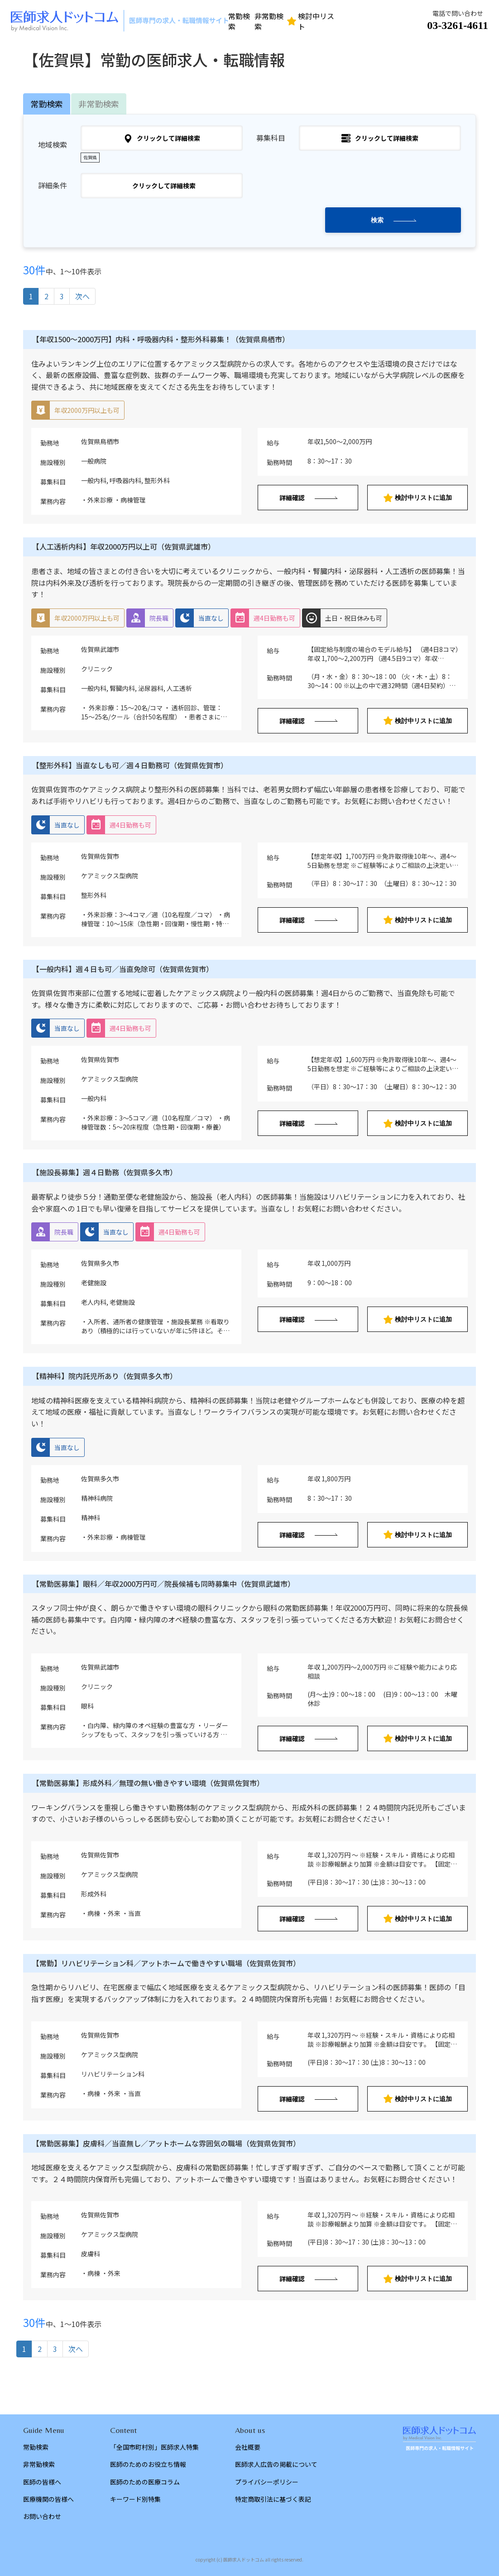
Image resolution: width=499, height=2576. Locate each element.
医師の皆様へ (42, 2481)
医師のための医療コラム (145, 2481)
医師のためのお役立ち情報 (148, 2464)
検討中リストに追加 (418, 498)
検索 (377, 220)
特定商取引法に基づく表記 (273, 2499)
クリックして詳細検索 (161, 138)
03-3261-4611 (457, 25)
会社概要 (247, 2447)
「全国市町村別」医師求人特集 (154, 2447)
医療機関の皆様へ (48, 2499)
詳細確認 (292, 497)
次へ (82, 296)
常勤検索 (239, 21)
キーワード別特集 (135, 2499)
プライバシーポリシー (266, 2481)
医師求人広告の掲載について (276, 2464)
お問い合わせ (42, 2516)
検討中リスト (310, 21)
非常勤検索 (268, 21)
